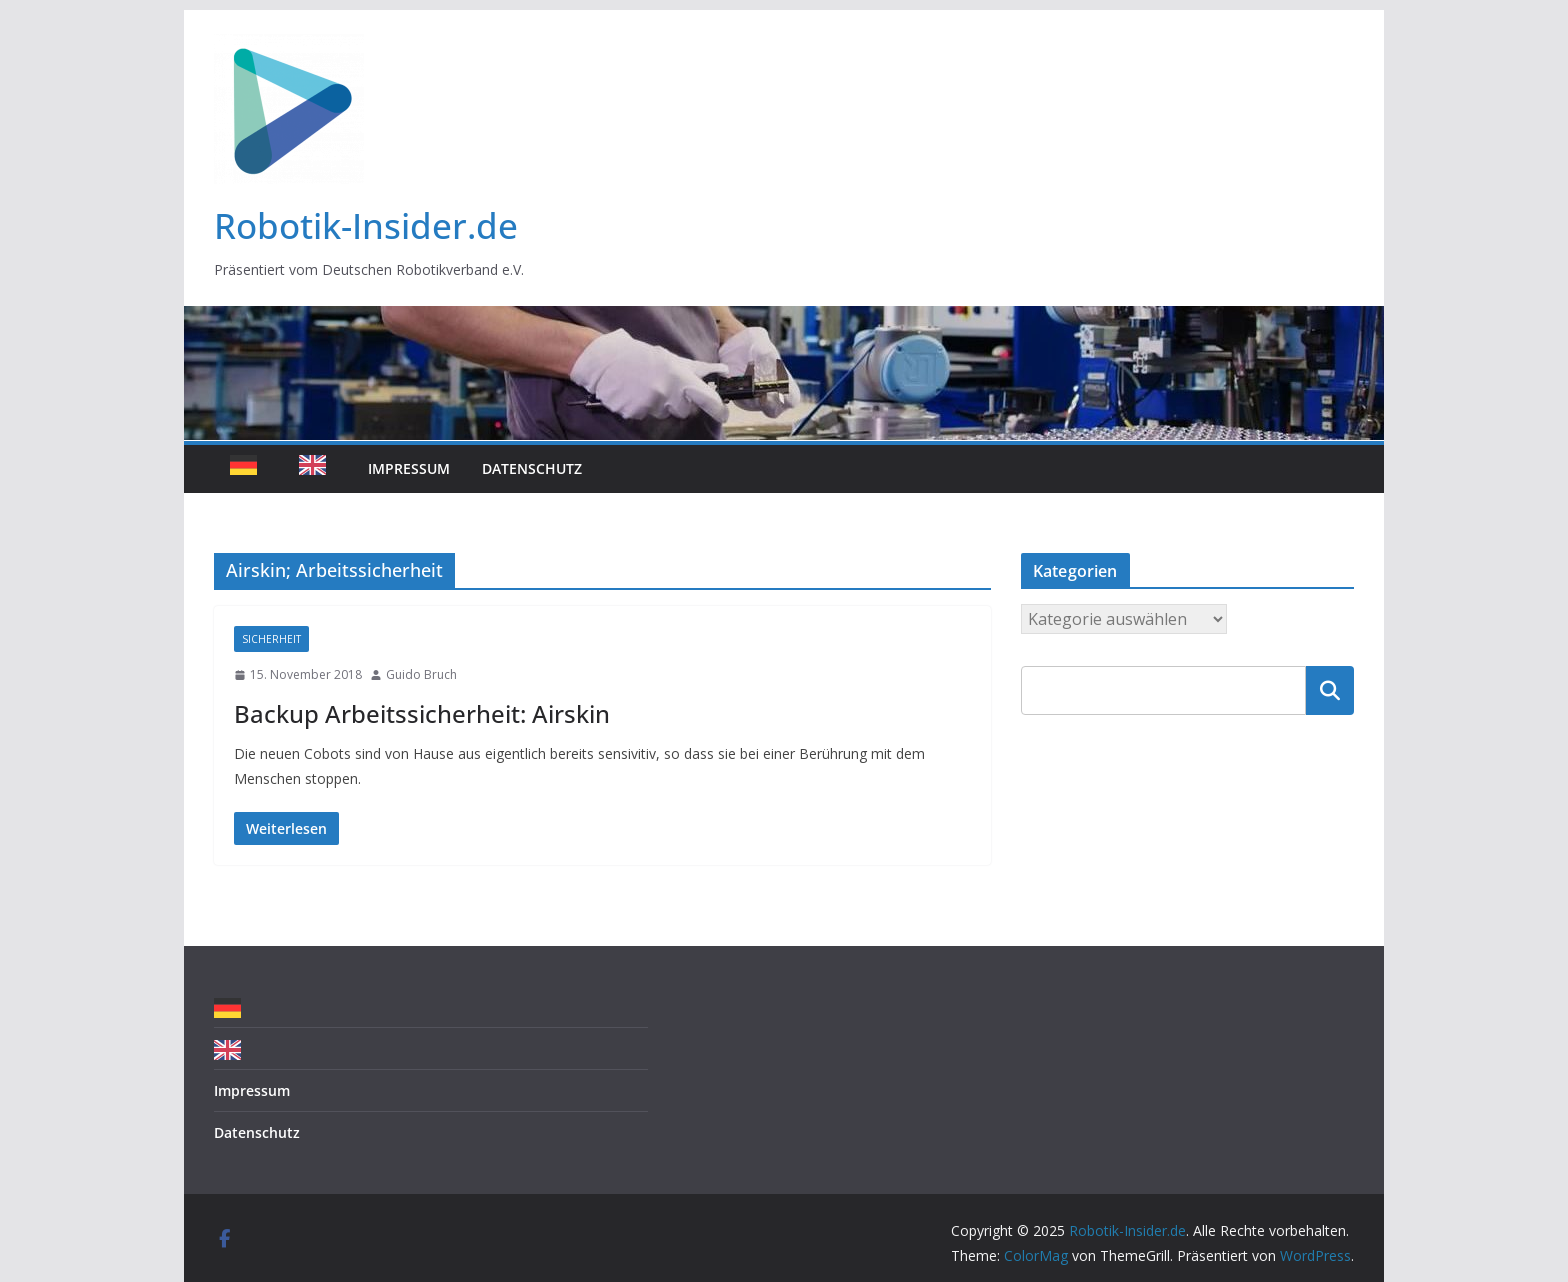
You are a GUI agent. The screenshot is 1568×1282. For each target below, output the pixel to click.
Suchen (1330, 690)
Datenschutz (532, 468)
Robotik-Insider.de (366, 225)
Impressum (409, 468)
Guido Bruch (421, 674)
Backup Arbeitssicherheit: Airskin (422, 713)
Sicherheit (271, 639)
